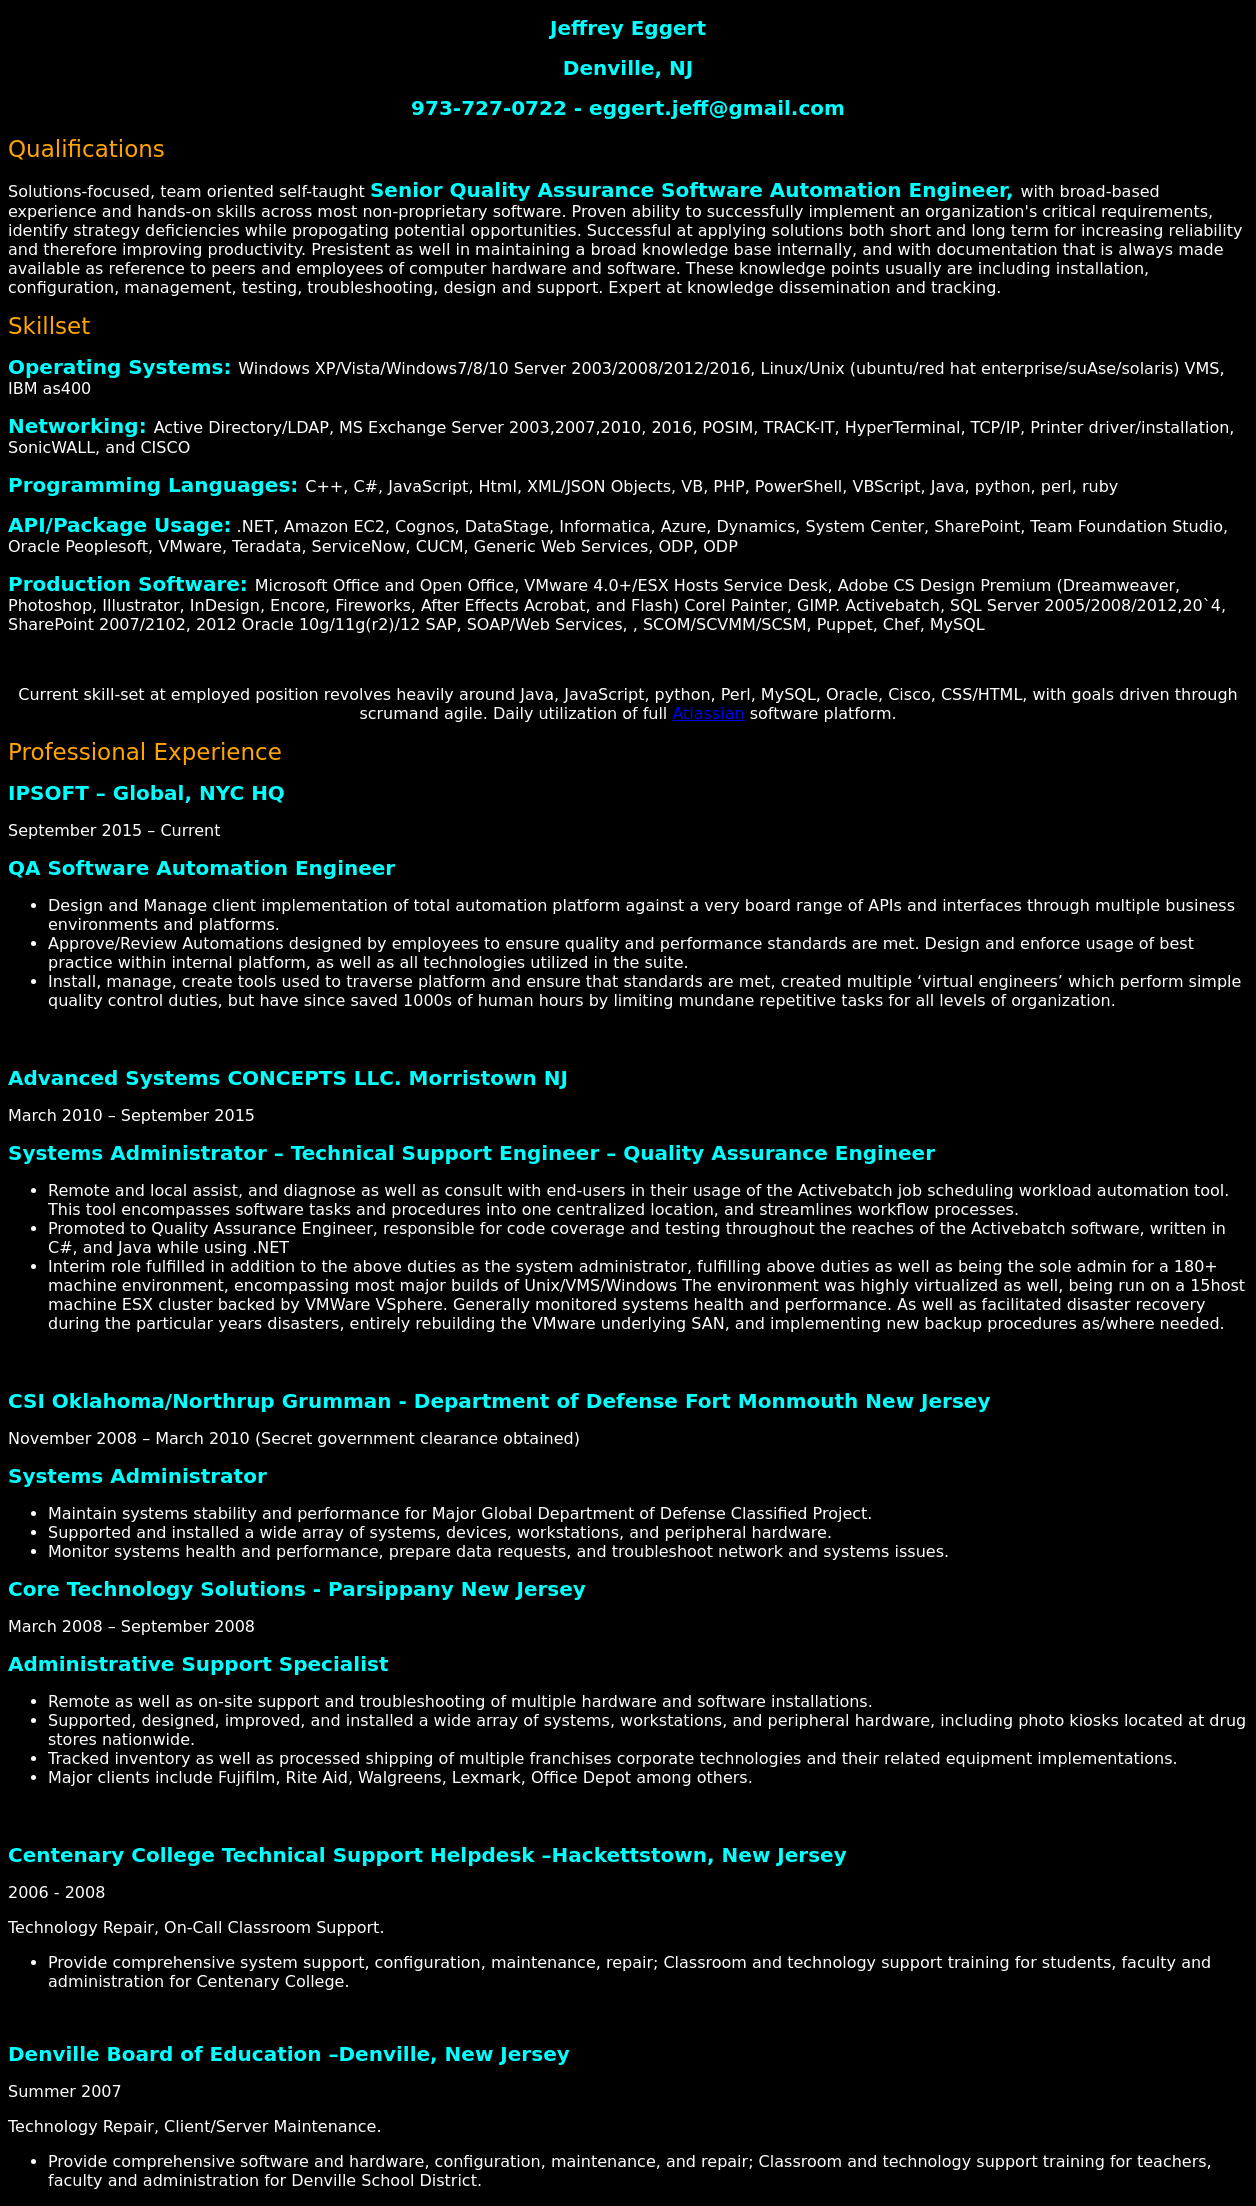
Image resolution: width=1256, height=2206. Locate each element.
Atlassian (708, 713)
